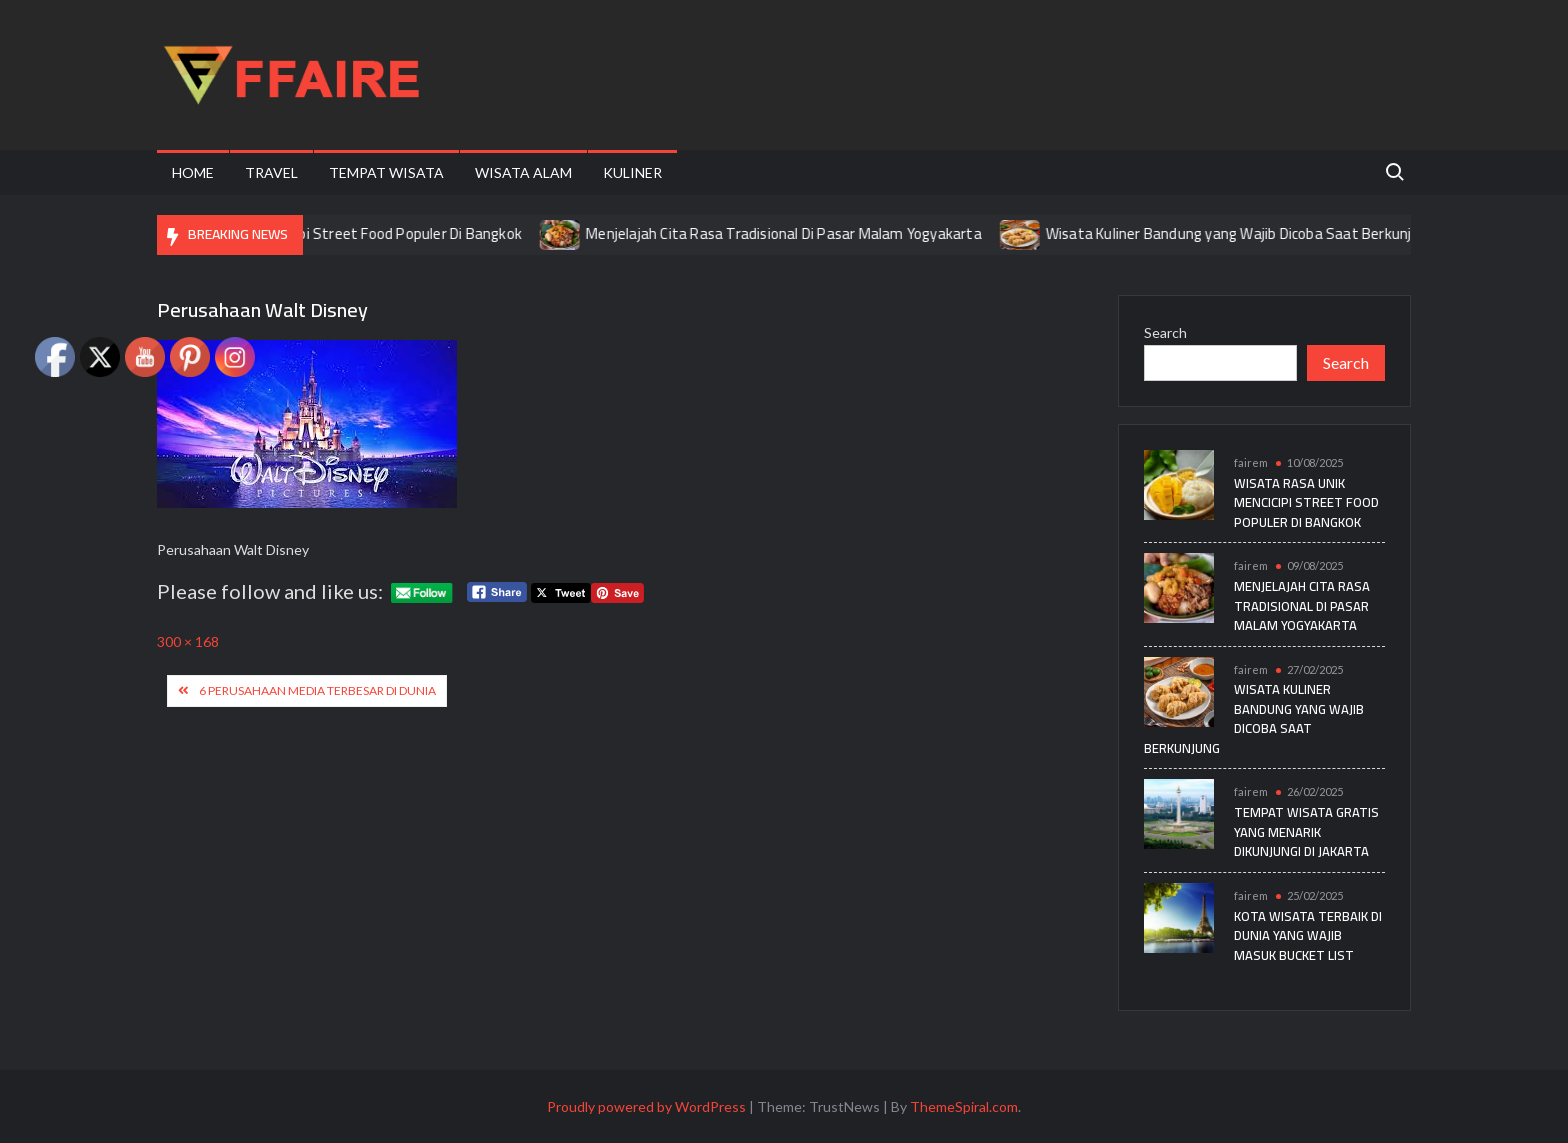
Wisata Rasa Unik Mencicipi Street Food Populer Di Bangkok (340, 233)
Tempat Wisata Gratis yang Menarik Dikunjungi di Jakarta (1306, 831)
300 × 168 (188, 641)
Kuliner (632, 172)
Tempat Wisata (386, 172)
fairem (1251, 462)
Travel (271, 172)
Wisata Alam (523, 172)
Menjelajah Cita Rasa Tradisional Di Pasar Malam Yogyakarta (796, 233)
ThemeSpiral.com (964, 1106)
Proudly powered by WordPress (646, 1106)
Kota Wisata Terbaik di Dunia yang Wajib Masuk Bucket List (1308, 935)
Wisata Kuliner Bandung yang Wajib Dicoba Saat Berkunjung (1253, 233)
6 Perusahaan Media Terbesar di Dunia (317, 690)
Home (193, 172)
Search (1165, 332)
